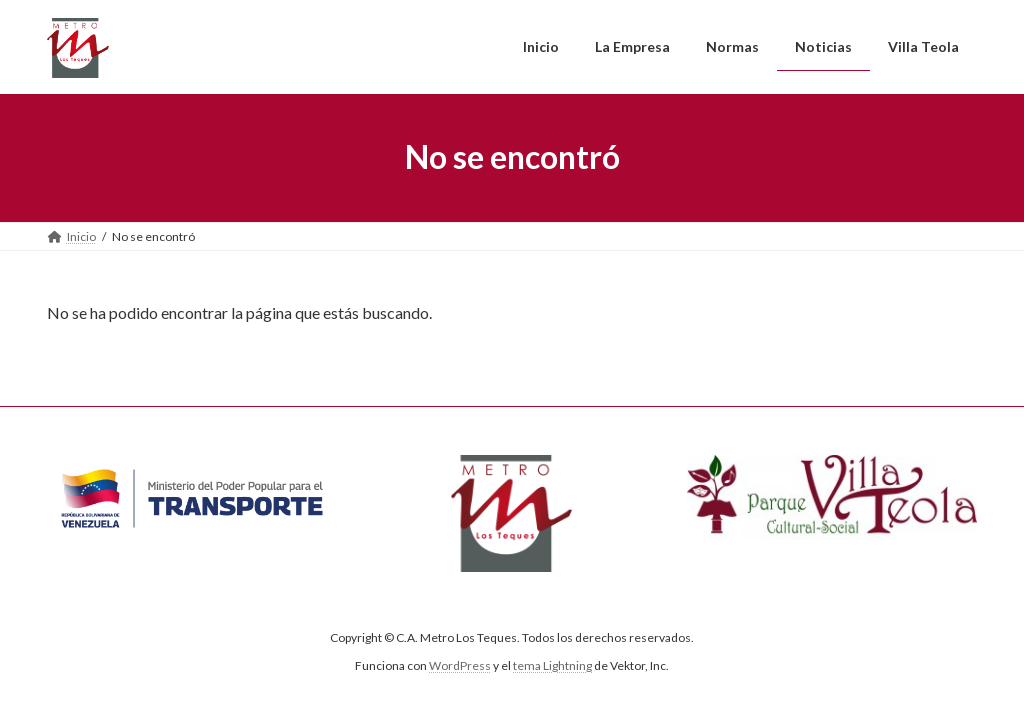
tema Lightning (552, 665)
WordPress (460, 665)
